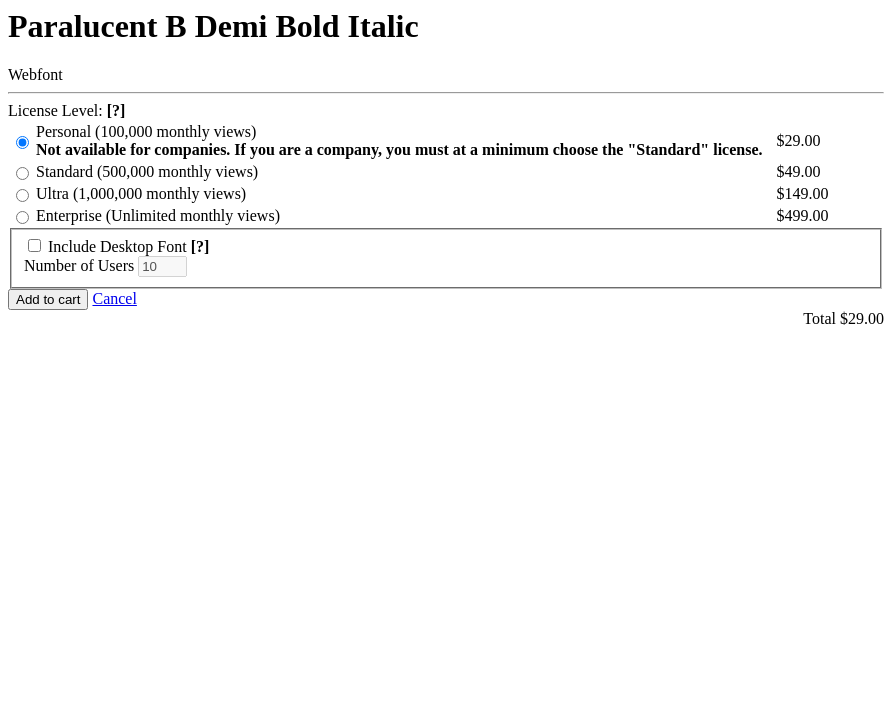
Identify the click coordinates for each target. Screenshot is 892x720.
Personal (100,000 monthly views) (399, 141)
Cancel (114, 298)
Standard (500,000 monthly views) (147, 171)
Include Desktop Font (117, 246)
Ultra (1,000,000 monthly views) (141, 193)
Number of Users (79, 265)
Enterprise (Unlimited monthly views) (158, 215)
